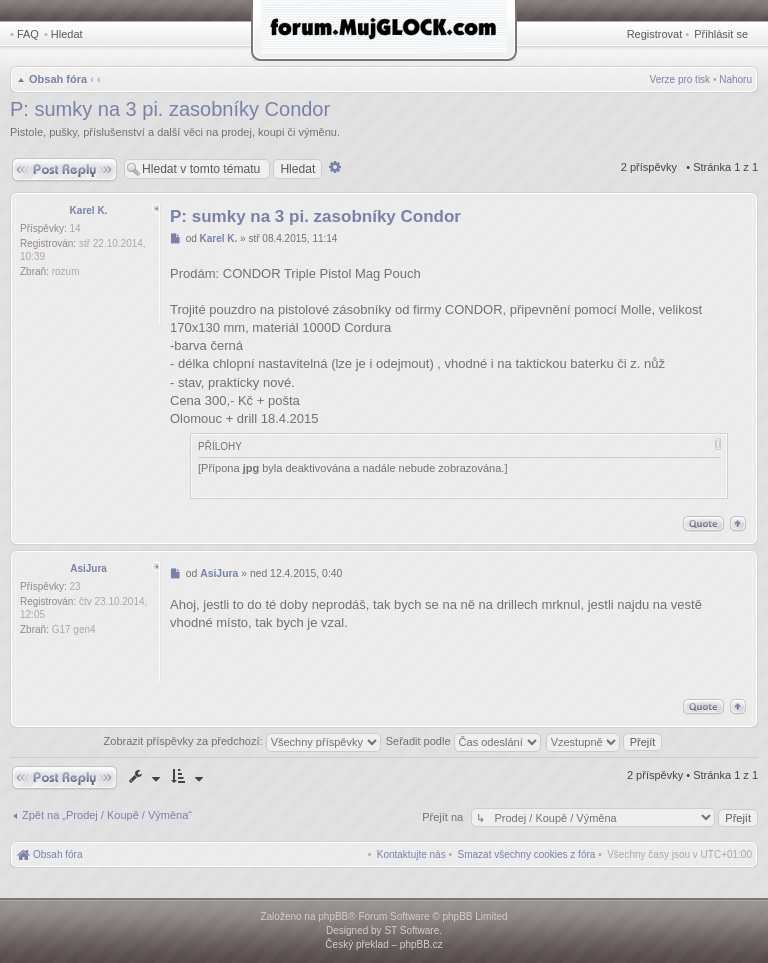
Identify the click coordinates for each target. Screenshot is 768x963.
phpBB (333, 916)
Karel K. (89, 210)
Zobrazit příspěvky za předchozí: (242, 741)
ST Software (411, 930)
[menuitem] (527, 854)
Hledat (67, 34)
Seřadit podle (463, 741)
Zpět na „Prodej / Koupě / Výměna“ (107, 815)
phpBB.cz (421, 944)
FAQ (28, 34)
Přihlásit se (721, 34)
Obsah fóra (58, 79)
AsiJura (88, 568)
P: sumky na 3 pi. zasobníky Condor (170, 109)
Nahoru (735, 79)
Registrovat (655, 34)
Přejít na (444, 817)
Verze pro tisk (680, 79)
